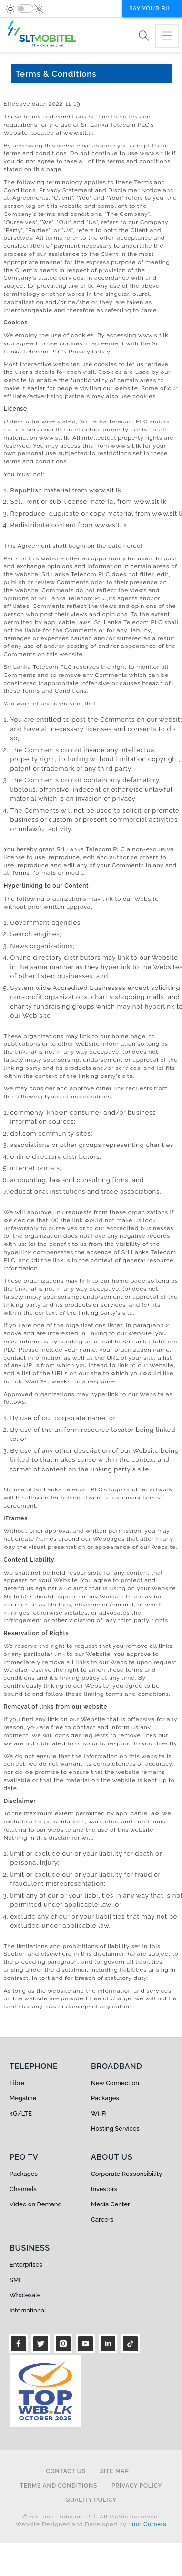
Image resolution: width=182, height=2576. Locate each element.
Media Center (110, 2204)
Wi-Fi (99, 2113)
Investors (104, 2189)
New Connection (115, 2082)
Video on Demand (36, 2204)
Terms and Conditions (58, 2486)
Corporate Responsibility (126, 2173)
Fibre (17, 2082)
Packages (105, 2098)
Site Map (114, 2471)
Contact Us (66, 2471)
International (28, 2310)
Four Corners (147, 2524)
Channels (23, 2189)
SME (16, 2279)
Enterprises (26, 2264)
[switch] (25, 8)
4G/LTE (21, 2113)
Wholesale (25, 2295)
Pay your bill (152, 8)
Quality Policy (91, 2500)
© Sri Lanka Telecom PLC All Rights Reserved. (90, 2516)
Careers (102, 2219)
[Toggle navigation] (167, 36)
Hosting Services (115, 2128)
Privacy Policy (136, 2486)
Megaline (23, 2098)
